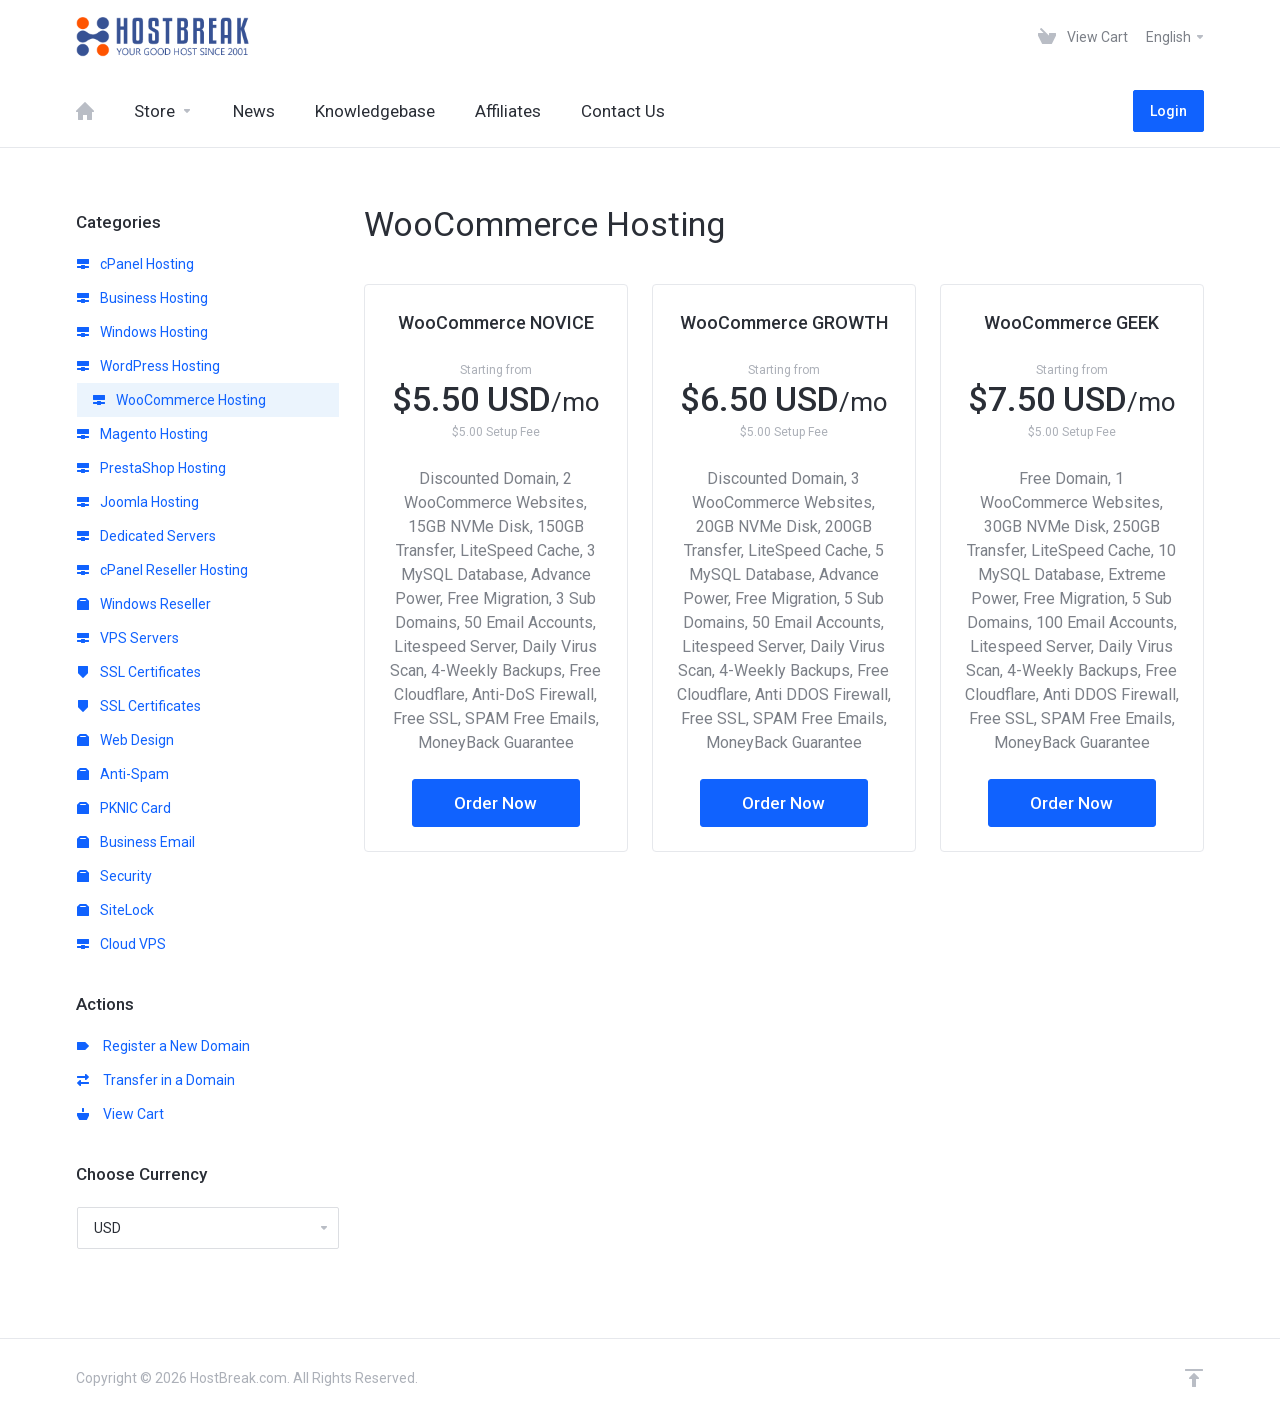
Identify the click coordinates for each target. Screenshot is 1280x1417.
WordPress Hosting (148, 366)
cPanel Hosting (135, 264)
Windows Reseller (144, 604)
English (1176, 37)
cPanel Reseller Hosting (162, 570)
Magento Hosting (142, 434)
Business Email (136, 842)
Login (1168, 111)
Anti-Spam (123, 774)
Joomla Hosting (138, 502)
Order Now (495, 803)
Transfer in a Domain (156, 1080)
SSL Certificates (139, 672)
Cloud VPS (121, 944)
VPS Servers (128, 638)
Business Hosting (142, 298)
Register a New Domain (163, 1046)
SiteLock (115, 910)
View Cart (120, 1114)
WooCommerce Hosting (179, 400)
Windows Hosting (142, 332)
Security (114, 876)
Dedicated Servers (146, 536)
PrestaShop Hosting (151, 468)
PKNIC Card (124, 808)
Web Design (125, 740)
